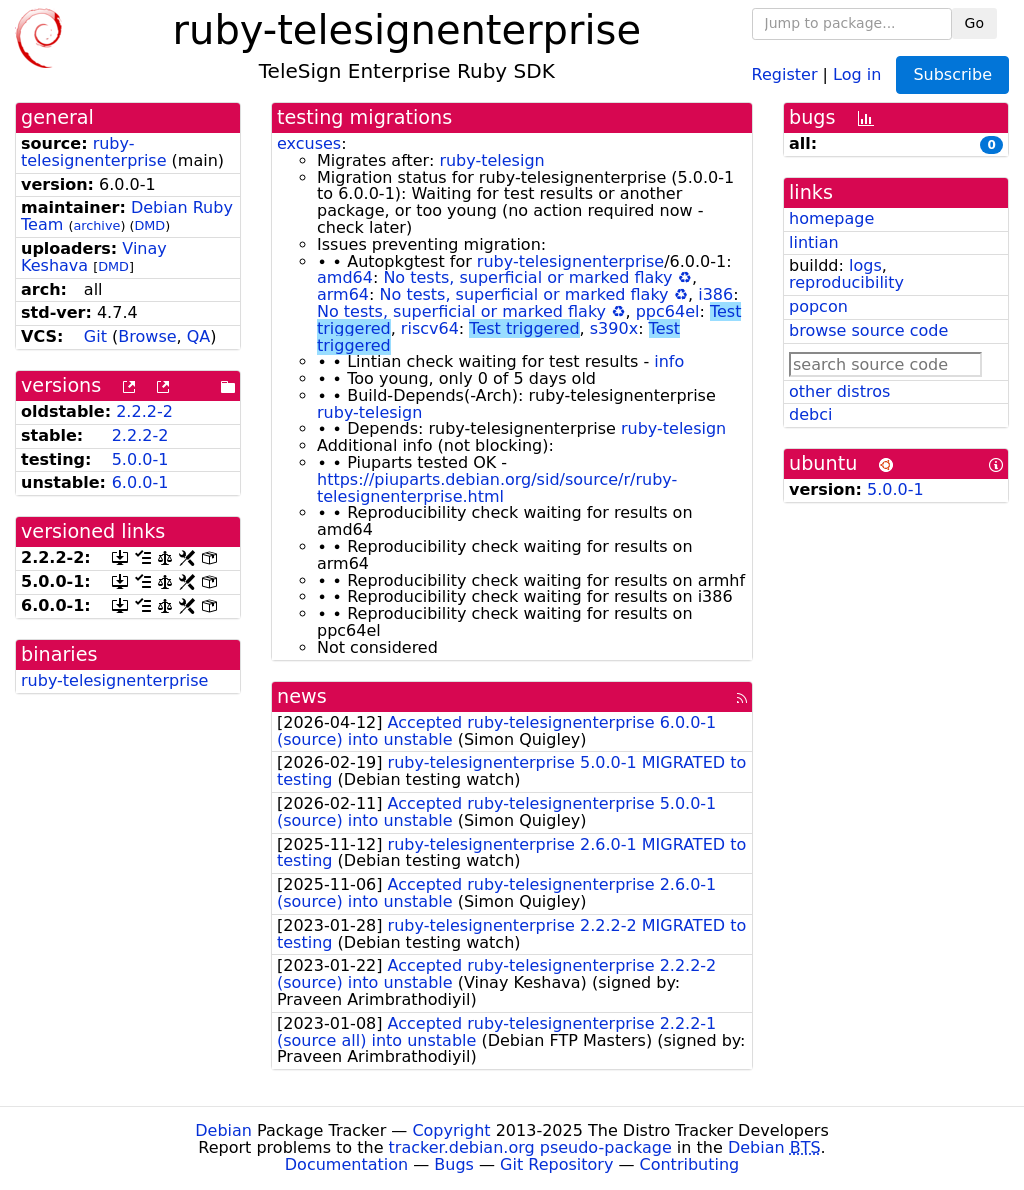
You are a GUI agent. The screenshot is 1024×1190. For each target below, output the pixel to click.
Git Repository (556, 1164)
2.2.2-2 (144, 411)
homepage (831, 218)
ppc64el (668, 311)
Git (95, 336)
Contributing (690, 1164)
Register (785, 73)
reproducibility (846, 282)
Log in (857, 73)
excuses (309, 143)
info (669, 361)
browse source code (868, 330)
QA (199, 336)
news (302, 696)
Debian (223, 1130)
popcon (818, 306)
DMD (149, 225)
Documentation (346, 1164)
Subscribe (952, 74)
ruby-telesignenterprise (94, 152)
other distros (839, 391)
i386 (715, 294)
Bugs (454, 1164)
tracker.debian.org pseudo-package (530, 1147)
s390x (614, 328)
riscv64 (430, 328)
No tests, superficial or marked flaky (527, 277)
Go (974, 23)
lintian (814, 242)
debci (810, 414)
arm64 (343, 294)
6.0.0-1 (140, 482)
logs (865, 265)
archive (96, 225)
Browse (147, 336)
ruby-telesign (491, 160)
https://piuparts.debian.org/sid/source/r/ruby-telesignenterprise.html (497, 488)
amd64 (345, 277)
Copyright (451, 1130)
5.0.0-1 (140, 459)
